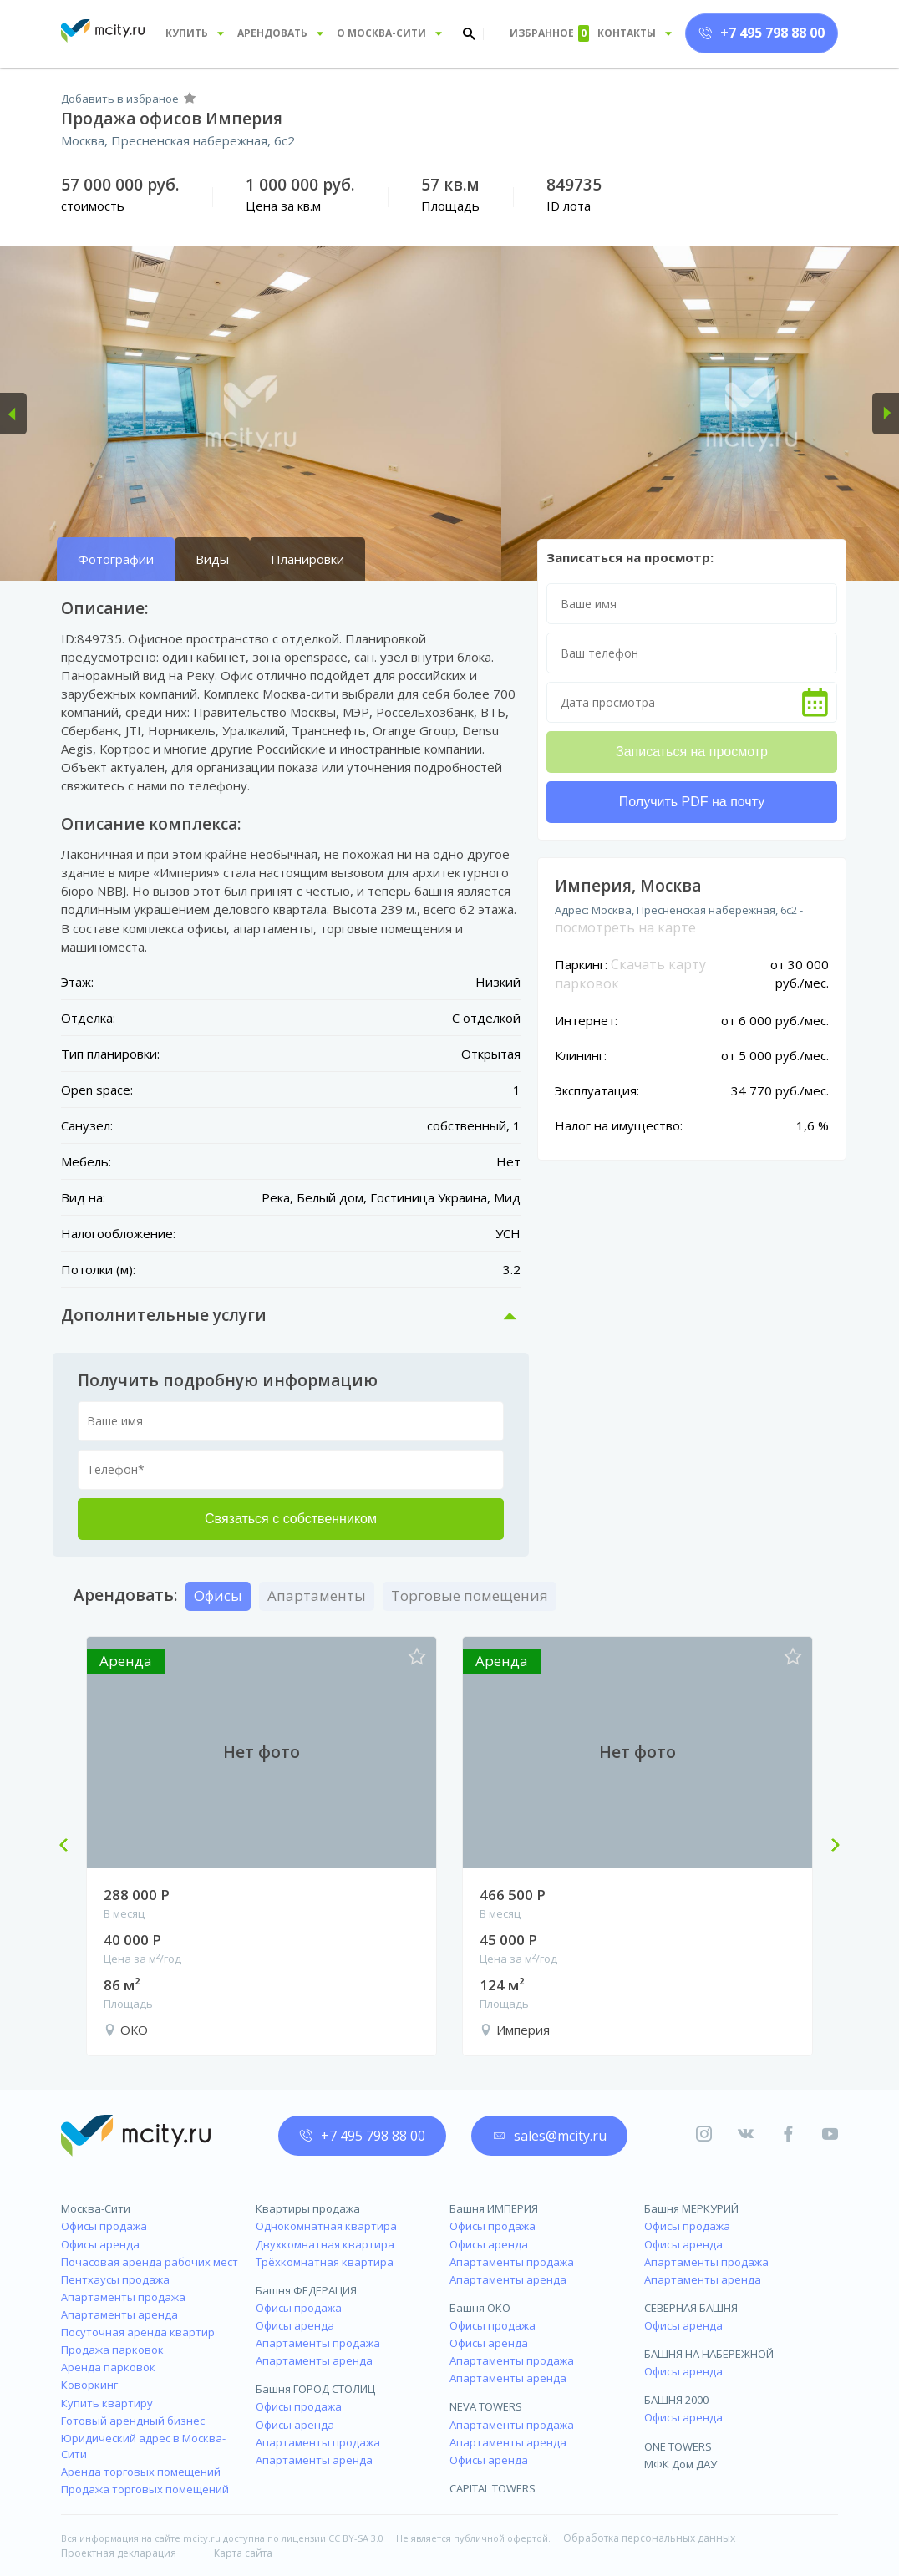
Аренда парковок (108, 2367)
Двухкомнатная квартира (325, 2244)
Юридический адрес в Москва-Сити (143, 2446)
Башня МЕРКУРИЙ (691, 2208)
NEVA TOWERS (486, 2406)
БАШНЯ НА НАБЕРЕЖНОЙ (709, 2353)
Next (829, 1846)
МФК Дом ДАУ (680, 2464)
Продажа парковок (112, 2349)
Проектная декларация (118, 2553)
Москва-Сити (95, 2208)
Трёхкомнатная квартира (325, 2261)
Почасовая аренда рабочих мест (149, 2261)
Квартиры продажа (308, 2208)
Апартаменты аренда (119, 2314)
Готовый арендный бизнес (133, 2420)
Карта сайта (243, 2553)
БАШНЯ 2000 (676, 2399)
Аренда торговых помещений (141, 2471)
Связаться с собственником (291, 1519)
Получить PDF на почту (691, 802)
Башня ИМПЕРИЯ (494, 2208)
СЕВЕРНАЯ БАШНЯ (691, 2307)
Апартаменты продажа (123, 2296)
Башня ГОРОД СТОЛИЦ (315, 2388)
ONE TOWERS (678, 2446)
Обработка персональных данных (649, 2538)
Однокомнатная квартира (326, 2225)
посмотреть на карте (625, 927)
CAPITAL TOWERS (493, 2488)
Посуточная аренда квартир (138, 2332)
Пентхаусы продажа (115, 2279)
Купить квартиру (107, 2403)
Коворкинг (89, 2384)
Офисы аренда (100, 2244)
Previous (70, 1846)
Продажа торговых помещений (145, 2489)
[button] (13, 413)
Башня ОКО (480, 2307)
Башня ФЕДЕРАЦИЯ (306, 2290)
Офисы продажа (104, 2225)
